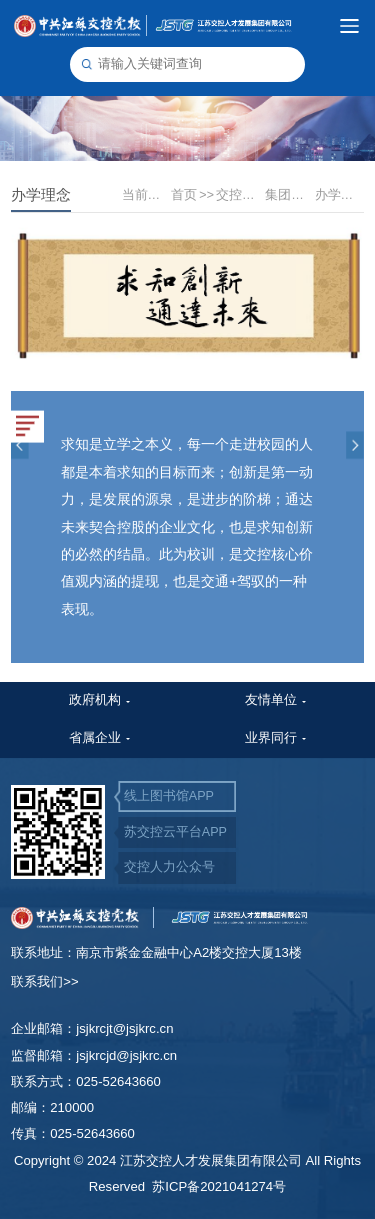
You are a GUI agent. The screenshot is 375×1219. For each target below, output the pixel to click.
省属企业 (95, 738)
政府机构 (95, 700)
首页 (192, 195)
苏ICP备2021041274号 (219, 1186)
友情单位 (271, 700)
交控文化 (239, 195)
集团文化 (288, 195)
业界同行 (271, 738)
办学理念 (338, 195)
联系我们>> (44, 981)
